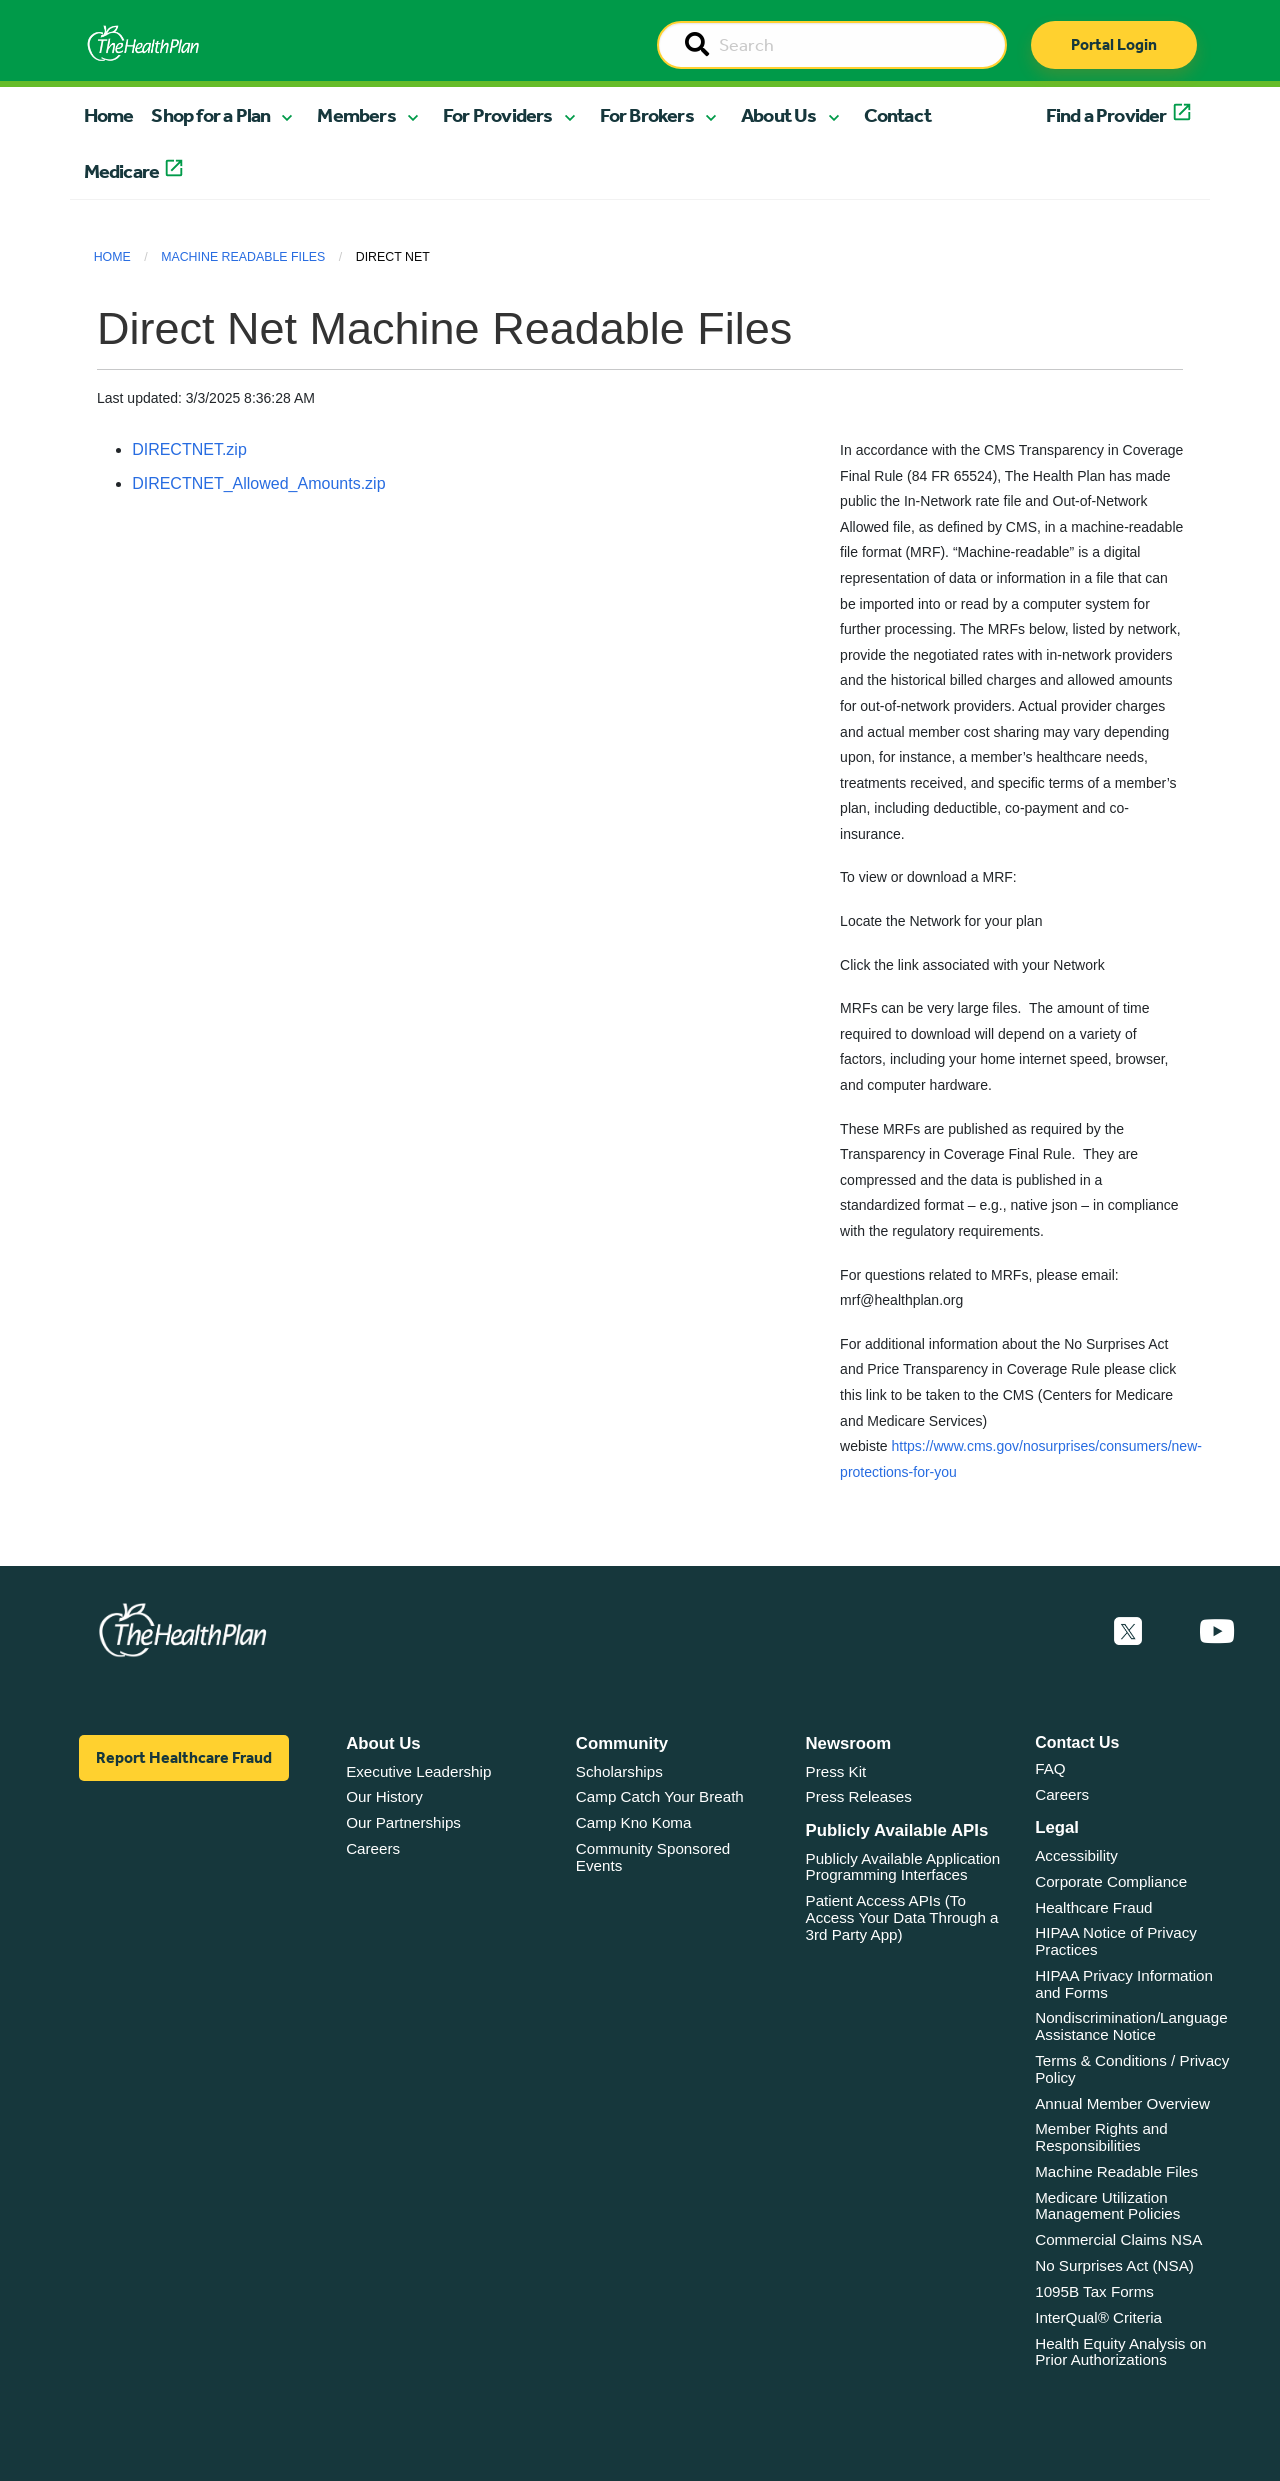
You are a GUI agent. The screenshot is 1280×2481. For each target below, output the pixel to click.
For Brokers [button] (647, 115)
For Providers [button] (498, 115)
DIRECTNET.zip (189, 449)
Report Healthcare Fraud (184, 1757)
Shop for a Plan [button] (210, 115)
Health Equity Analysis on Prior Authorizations (1120, 2352)
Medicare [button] (122, 171)
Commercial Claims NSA (1118, 2239)
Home (109, 115)
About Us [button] (779, 115)
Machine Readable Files (243, 257)
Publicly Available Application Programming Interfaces (903, 1867)
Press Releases (859, 1796)
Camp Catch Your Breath (660, 1796)
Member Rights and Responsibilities (1101, 2137)
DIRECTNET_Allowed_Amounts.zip (258, 483)
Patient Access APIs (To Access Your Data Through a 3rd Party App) (902, 1917)
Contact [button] (897, 115)
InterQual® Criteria (1098, 2317)
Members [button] (356, 115)
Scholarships (619, 1771)
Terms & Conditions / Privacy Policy (1132, 2069)
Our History (384, 1796)
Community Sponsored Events (653, 1857)
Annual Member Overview (1122, 2103)
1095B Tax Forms (1094, 2291)
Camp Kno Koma (634, 1822)
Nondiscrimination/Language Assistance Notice (1131, 2026)
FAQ (1050, 1768)
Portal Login (1114, 44)
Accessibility (1076, 1855)
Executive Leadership (418, 1771)
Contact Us (1077, 1742)
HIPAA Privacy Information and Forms (1124, 1984)
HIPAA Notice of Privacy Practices (1116, 1941)
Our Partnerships (403, 1822)
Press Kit (836, 1771)
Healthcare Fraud (1093, 1907)
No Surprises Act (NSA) (1114, 2265)
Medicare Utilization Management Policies (1107, 2206)
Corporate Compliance (1111, 1881)
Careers (373, 1848)
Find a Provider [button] (1106, 115)
